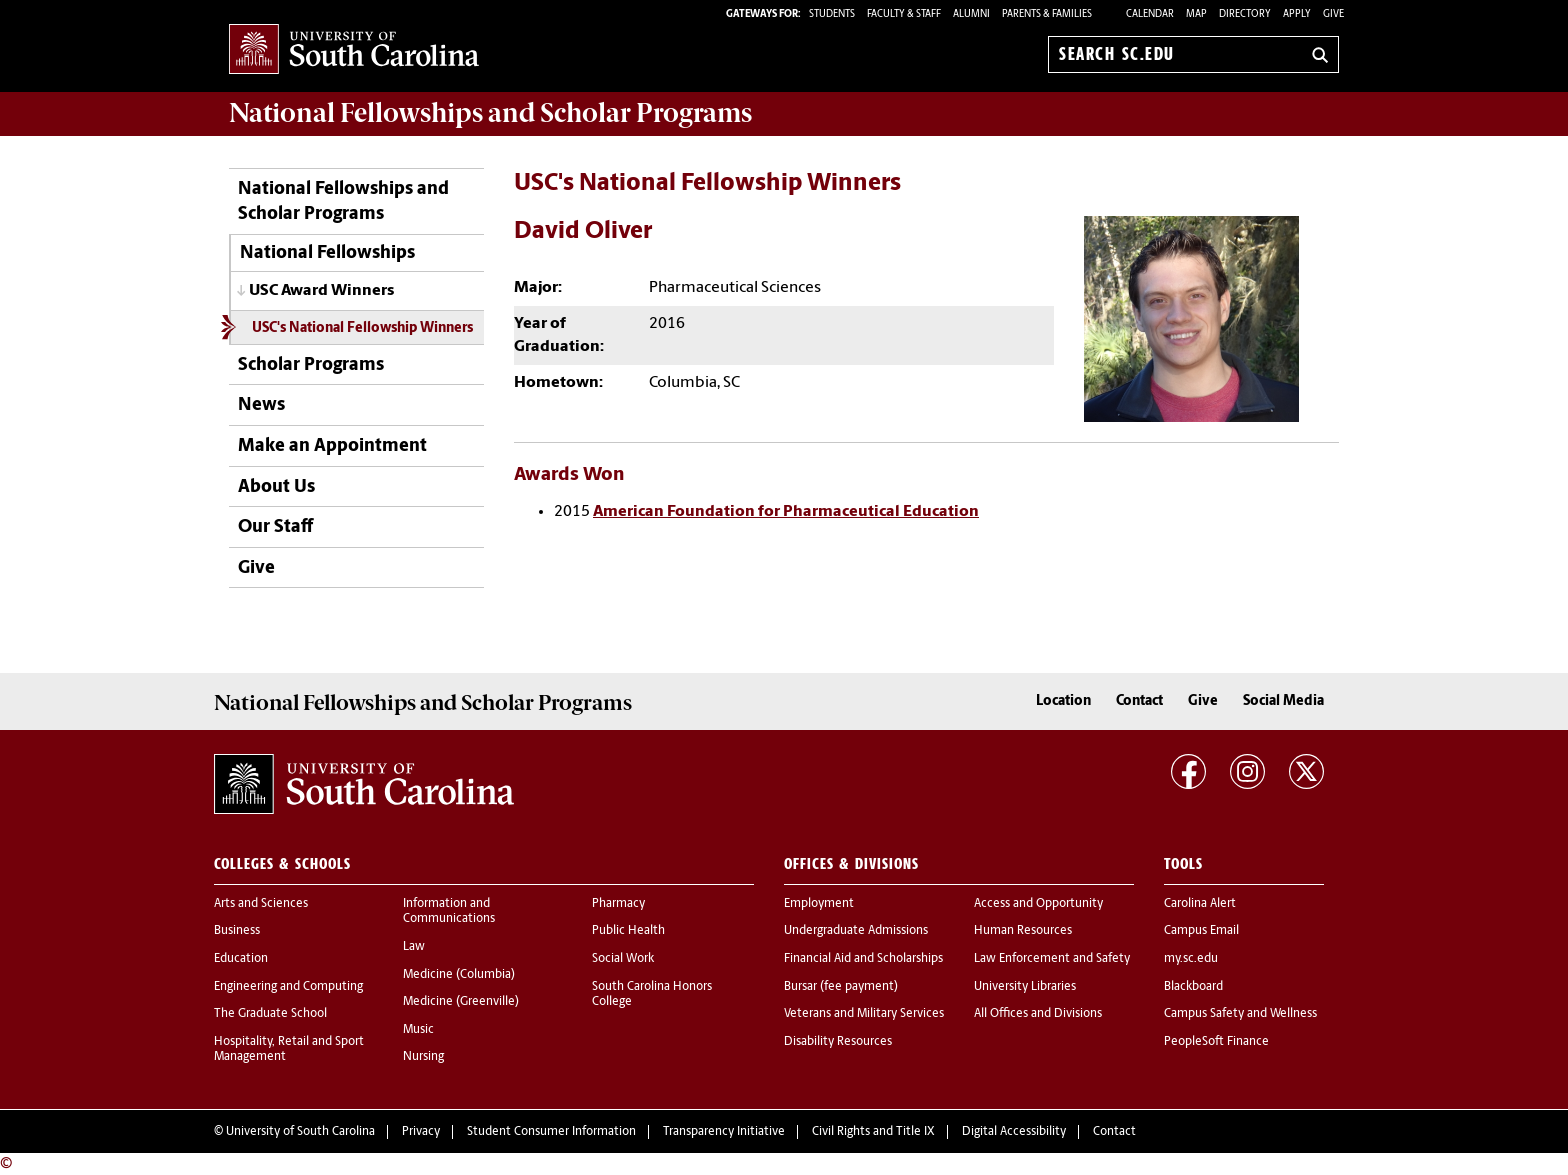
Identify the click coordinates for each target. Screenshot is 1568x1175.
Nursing (423, 1057)
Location (1063, 701)
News (261, 405)
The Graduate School (270, 1014)
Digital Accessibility (1014, 1132)
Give (1333, 14)
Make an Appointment (332, 446)
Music (418, 1030)
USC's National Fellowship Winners (362, 328)
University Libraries (1025, 987)
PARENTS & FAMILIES (1047, 14)
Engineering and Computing (288, 987)
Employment (819, 904)
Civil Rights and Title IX (873, 1132)
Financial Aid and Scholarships (863, 959)
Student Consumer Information (551, 1132)
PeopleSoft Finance (1216, 1042)
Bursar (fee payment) (841, 987)
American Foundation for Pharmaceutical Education (786, 512)
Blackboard (1193, 987)
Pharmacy (618, 904)
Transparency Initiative (724, 1132)
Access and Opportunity (1038, 904)
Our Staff (275, 527)
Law (414, 947)
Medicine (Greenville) (461, 1002)
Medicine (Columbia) (459, 975)
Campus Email (1201, 931)
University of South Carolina (300, 1132)
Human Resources (1023, 931)
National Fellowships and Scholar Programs (343, 202)
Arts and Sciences (261, 904)
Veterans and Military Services (864, 1014)
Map (1196, 14)
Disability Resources (838, 1042)
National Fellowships (327, 253)
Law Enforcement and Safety (1052, 959)
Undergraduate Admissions (856, 931)
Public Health (628, 931)
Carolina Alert (1200, 904)
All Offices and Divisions (1038, 1014)
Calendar (1150, 14)
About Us (276, 487)
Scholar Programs (311, 365)
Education (241, 959)
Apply (1297, 14)
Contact (1139, 701)
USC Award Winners (321, 291)
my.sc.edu (1191, 959)
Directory (1245, 14)
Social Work (623, 959)
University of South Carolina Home (354, 50)
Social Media (1283, 701)
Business (237, 931)
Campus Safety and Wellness (1240, 1014)
